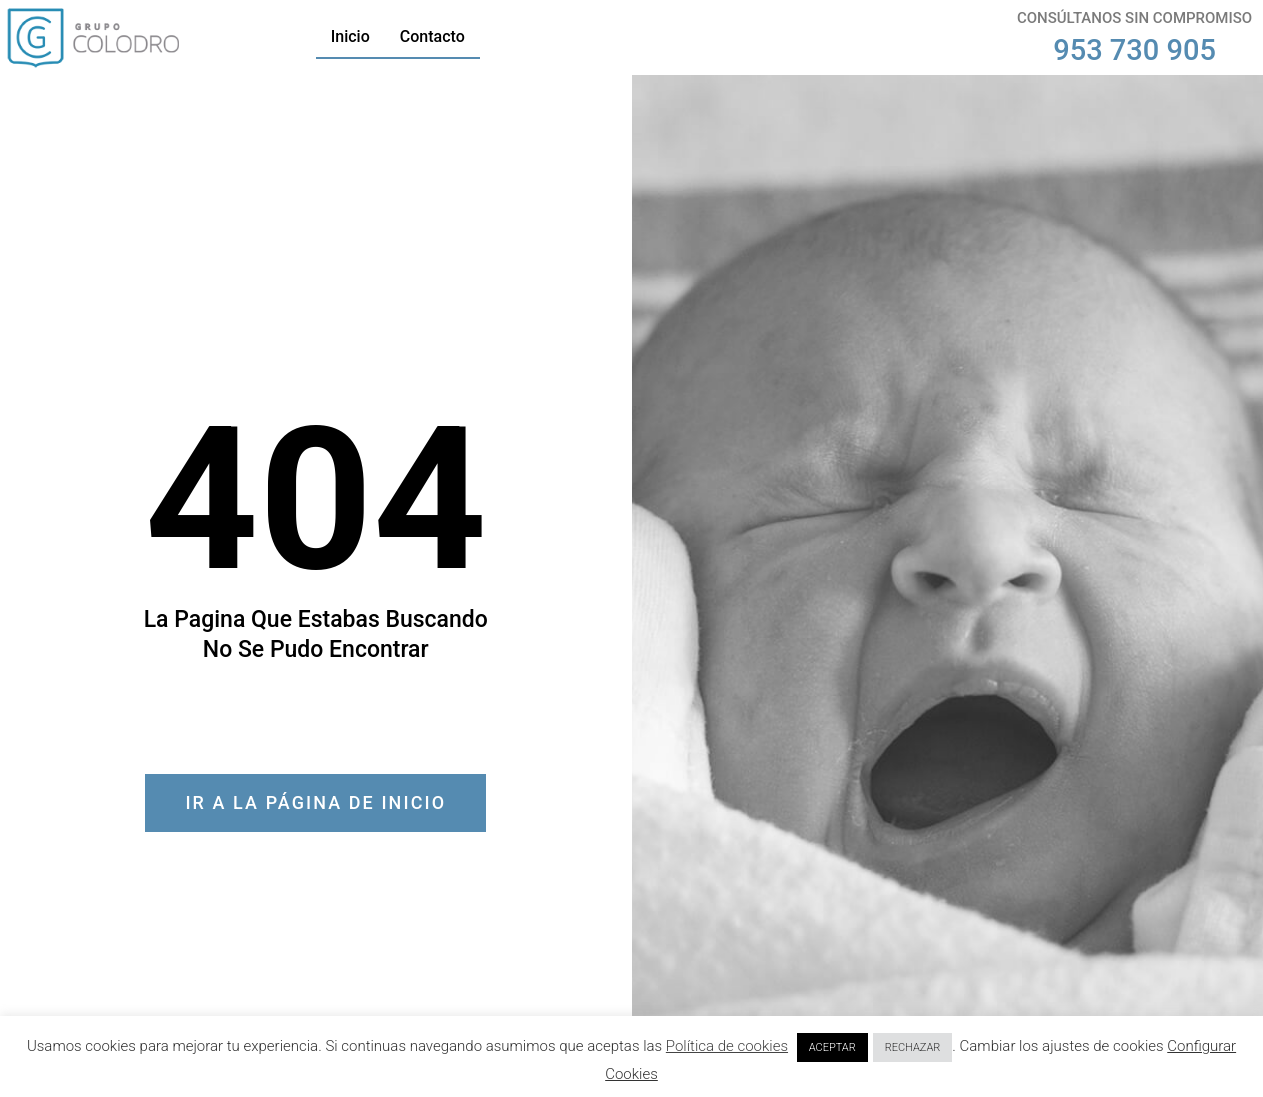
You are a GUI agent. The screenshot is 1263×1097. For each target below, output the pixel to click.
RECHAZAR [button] (913, 1047)
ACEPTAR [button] (832, 1047)
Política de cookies (727, 1046)
